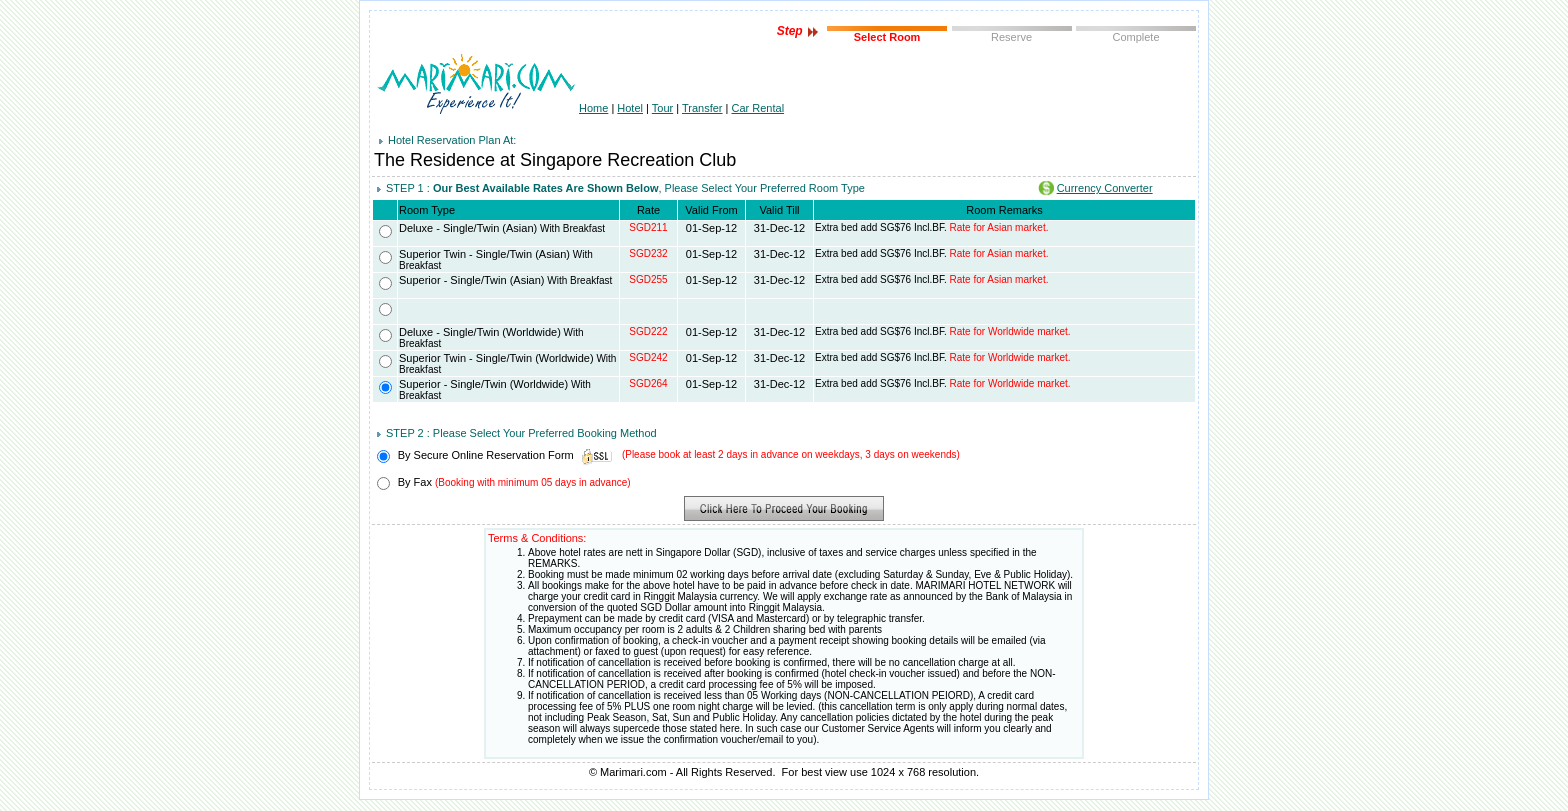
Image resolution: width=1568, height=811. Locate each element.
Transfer (702, 108)
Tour (662, 108)
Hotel (630, 108)
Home (593, 108)
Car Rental (758, 108)
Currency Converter (1105, 188)
